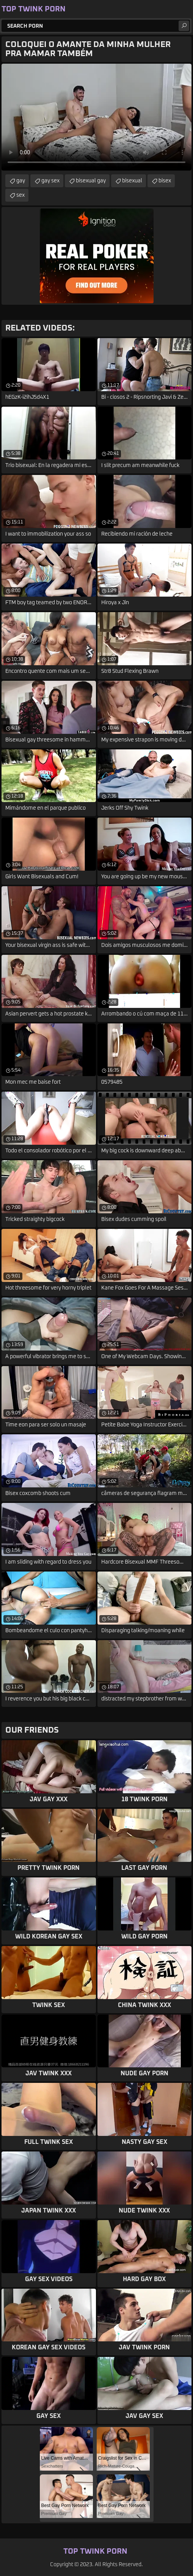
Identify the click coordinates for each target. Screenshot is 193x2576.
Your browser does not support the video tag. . (96, 117)
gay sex (50, 180)
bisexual (132, 180)
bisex (164, 180)
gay (20, 180)
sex (20, 195)
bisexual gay (91, 180)
